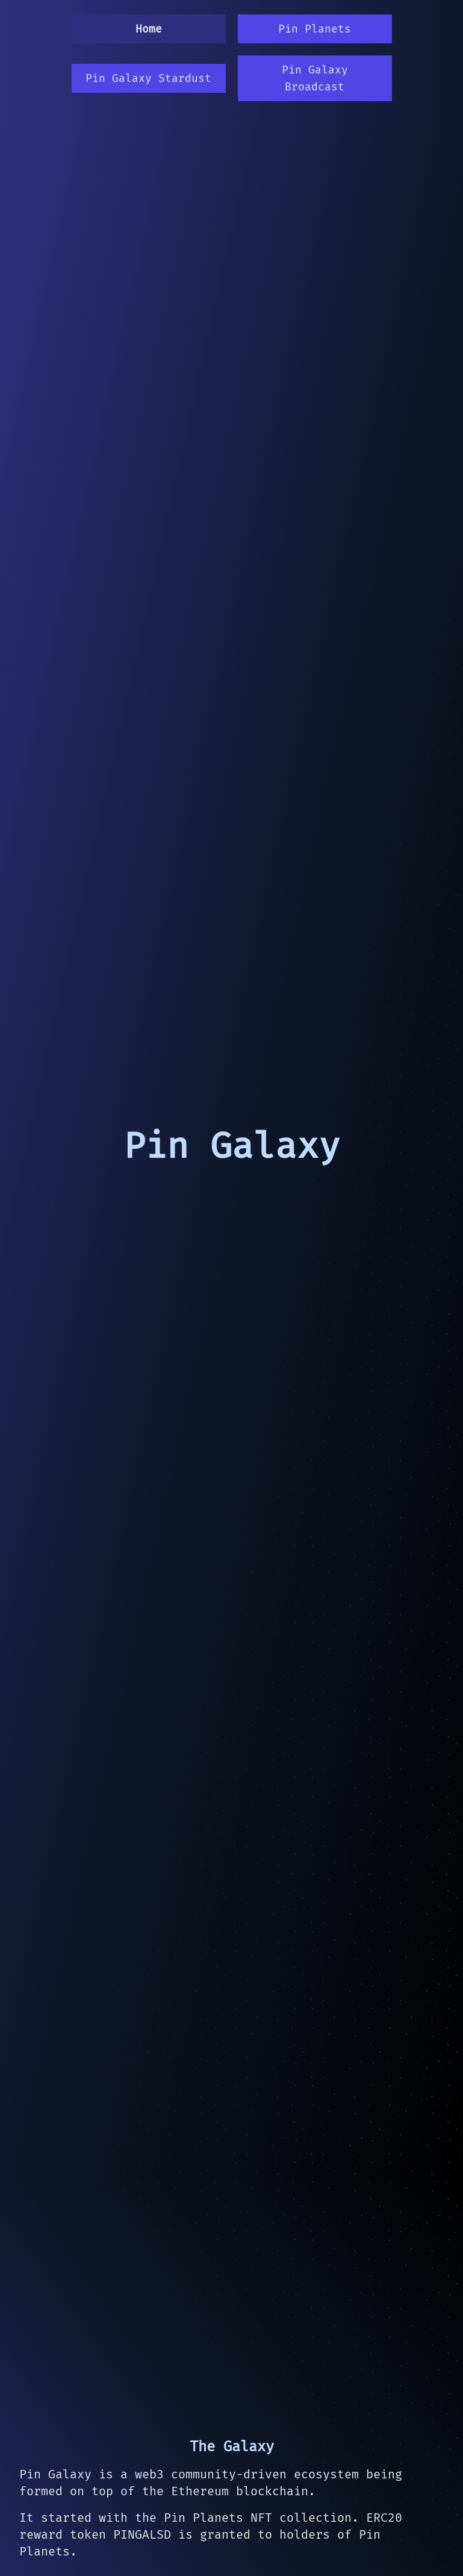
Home (148, 29)
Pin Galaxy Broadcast (315, 78)
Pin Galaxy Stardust (148, 78)
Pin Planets (314, 29)
